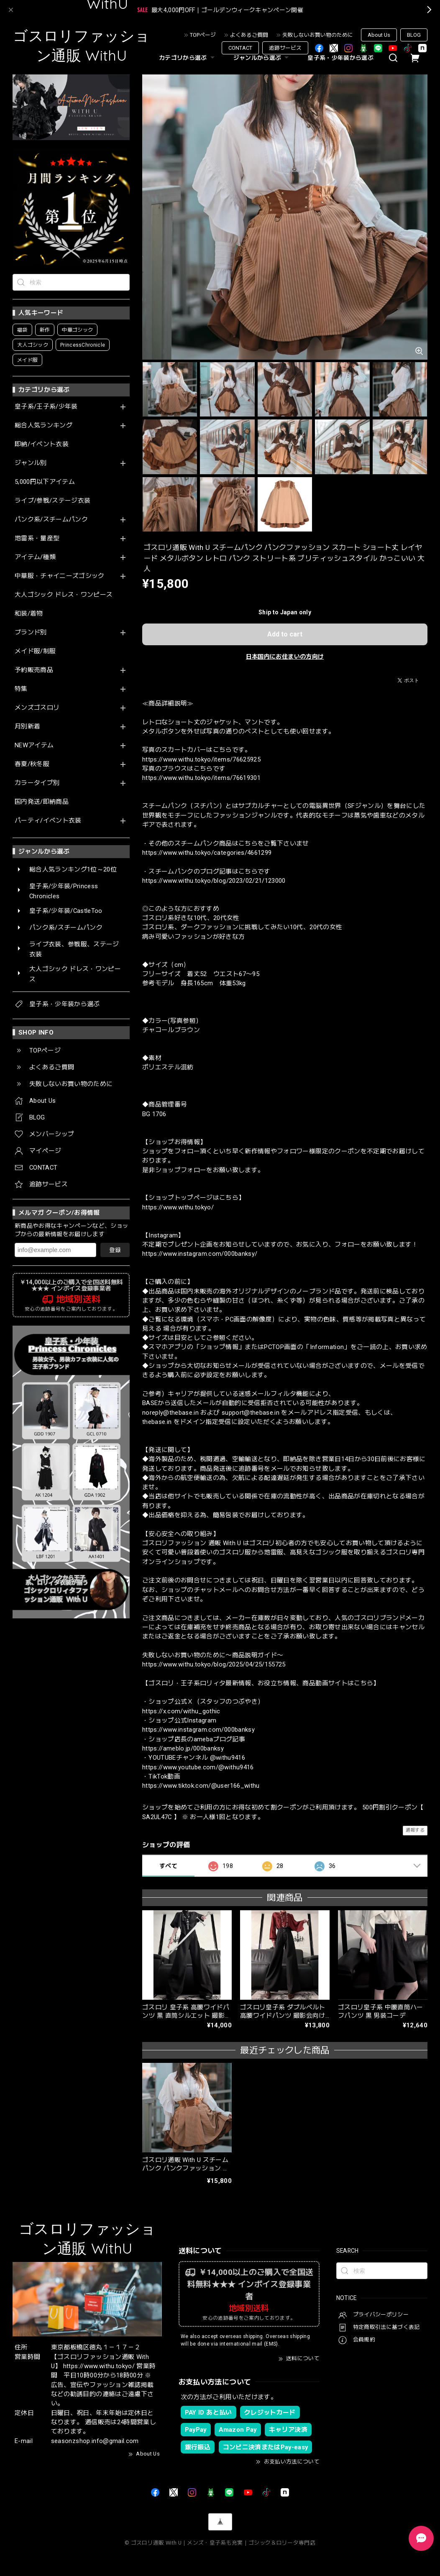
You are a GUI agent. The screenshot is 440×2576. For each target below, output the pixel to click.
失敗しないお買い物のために (317, 35)
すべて (168, 1866)
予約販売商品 (34, 670)
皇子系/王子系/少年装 (46, 406)
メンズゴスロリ (37, 707)
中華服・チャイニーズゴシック (60, 576)
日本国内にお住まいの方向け (285, 656)
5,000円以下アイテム (45, 482)
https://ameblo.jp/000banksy (183, 1748)
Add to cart (284, 634)
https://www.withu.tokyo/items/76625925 (201, 759)
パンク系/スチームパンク (51, 519)
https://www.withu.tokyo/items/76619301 (201, 778)
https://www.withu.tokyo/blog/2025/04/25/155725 (214, 1664)
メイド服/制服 (35, 651)
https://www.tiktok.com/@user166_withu (201, 1785)
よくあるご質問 (249, 35)
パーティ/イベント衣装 (48, 820)
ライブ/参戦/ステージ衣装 (52, 500)
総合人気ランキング (43, 425)
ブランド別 (31, 632)
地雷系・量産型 (37, 538)
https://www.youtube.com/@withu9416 (198, 1767)
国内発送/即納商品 (42, 801)
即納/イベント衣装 (42, 444)
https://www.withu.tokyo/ (178, 1207)
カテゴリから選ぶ (188, 58)
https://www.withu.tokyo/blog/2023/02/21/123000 (214, 880)
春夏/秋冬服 (32, 764)
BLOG (414, 35)
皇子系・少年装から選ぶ (340, 57)
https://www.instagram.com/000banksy (198, 1729)
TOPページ (203, 35)
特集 (21, 689)
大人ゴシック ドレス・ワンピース (64, 594)
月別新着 (27, 726)
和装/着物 (29, 613)
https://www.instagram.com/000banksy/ (199, 1253)
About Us (379, 35)
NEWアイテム (34, 745)
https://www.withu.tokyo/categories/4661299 (206, 852)
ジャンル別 (31, 463)
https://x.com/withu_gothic (181, 1711)
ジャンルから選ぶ (262, 58)
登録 (115, 1250)
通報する (415, 1830)
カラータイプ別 (37, 783)
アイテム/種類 (35, 557)
